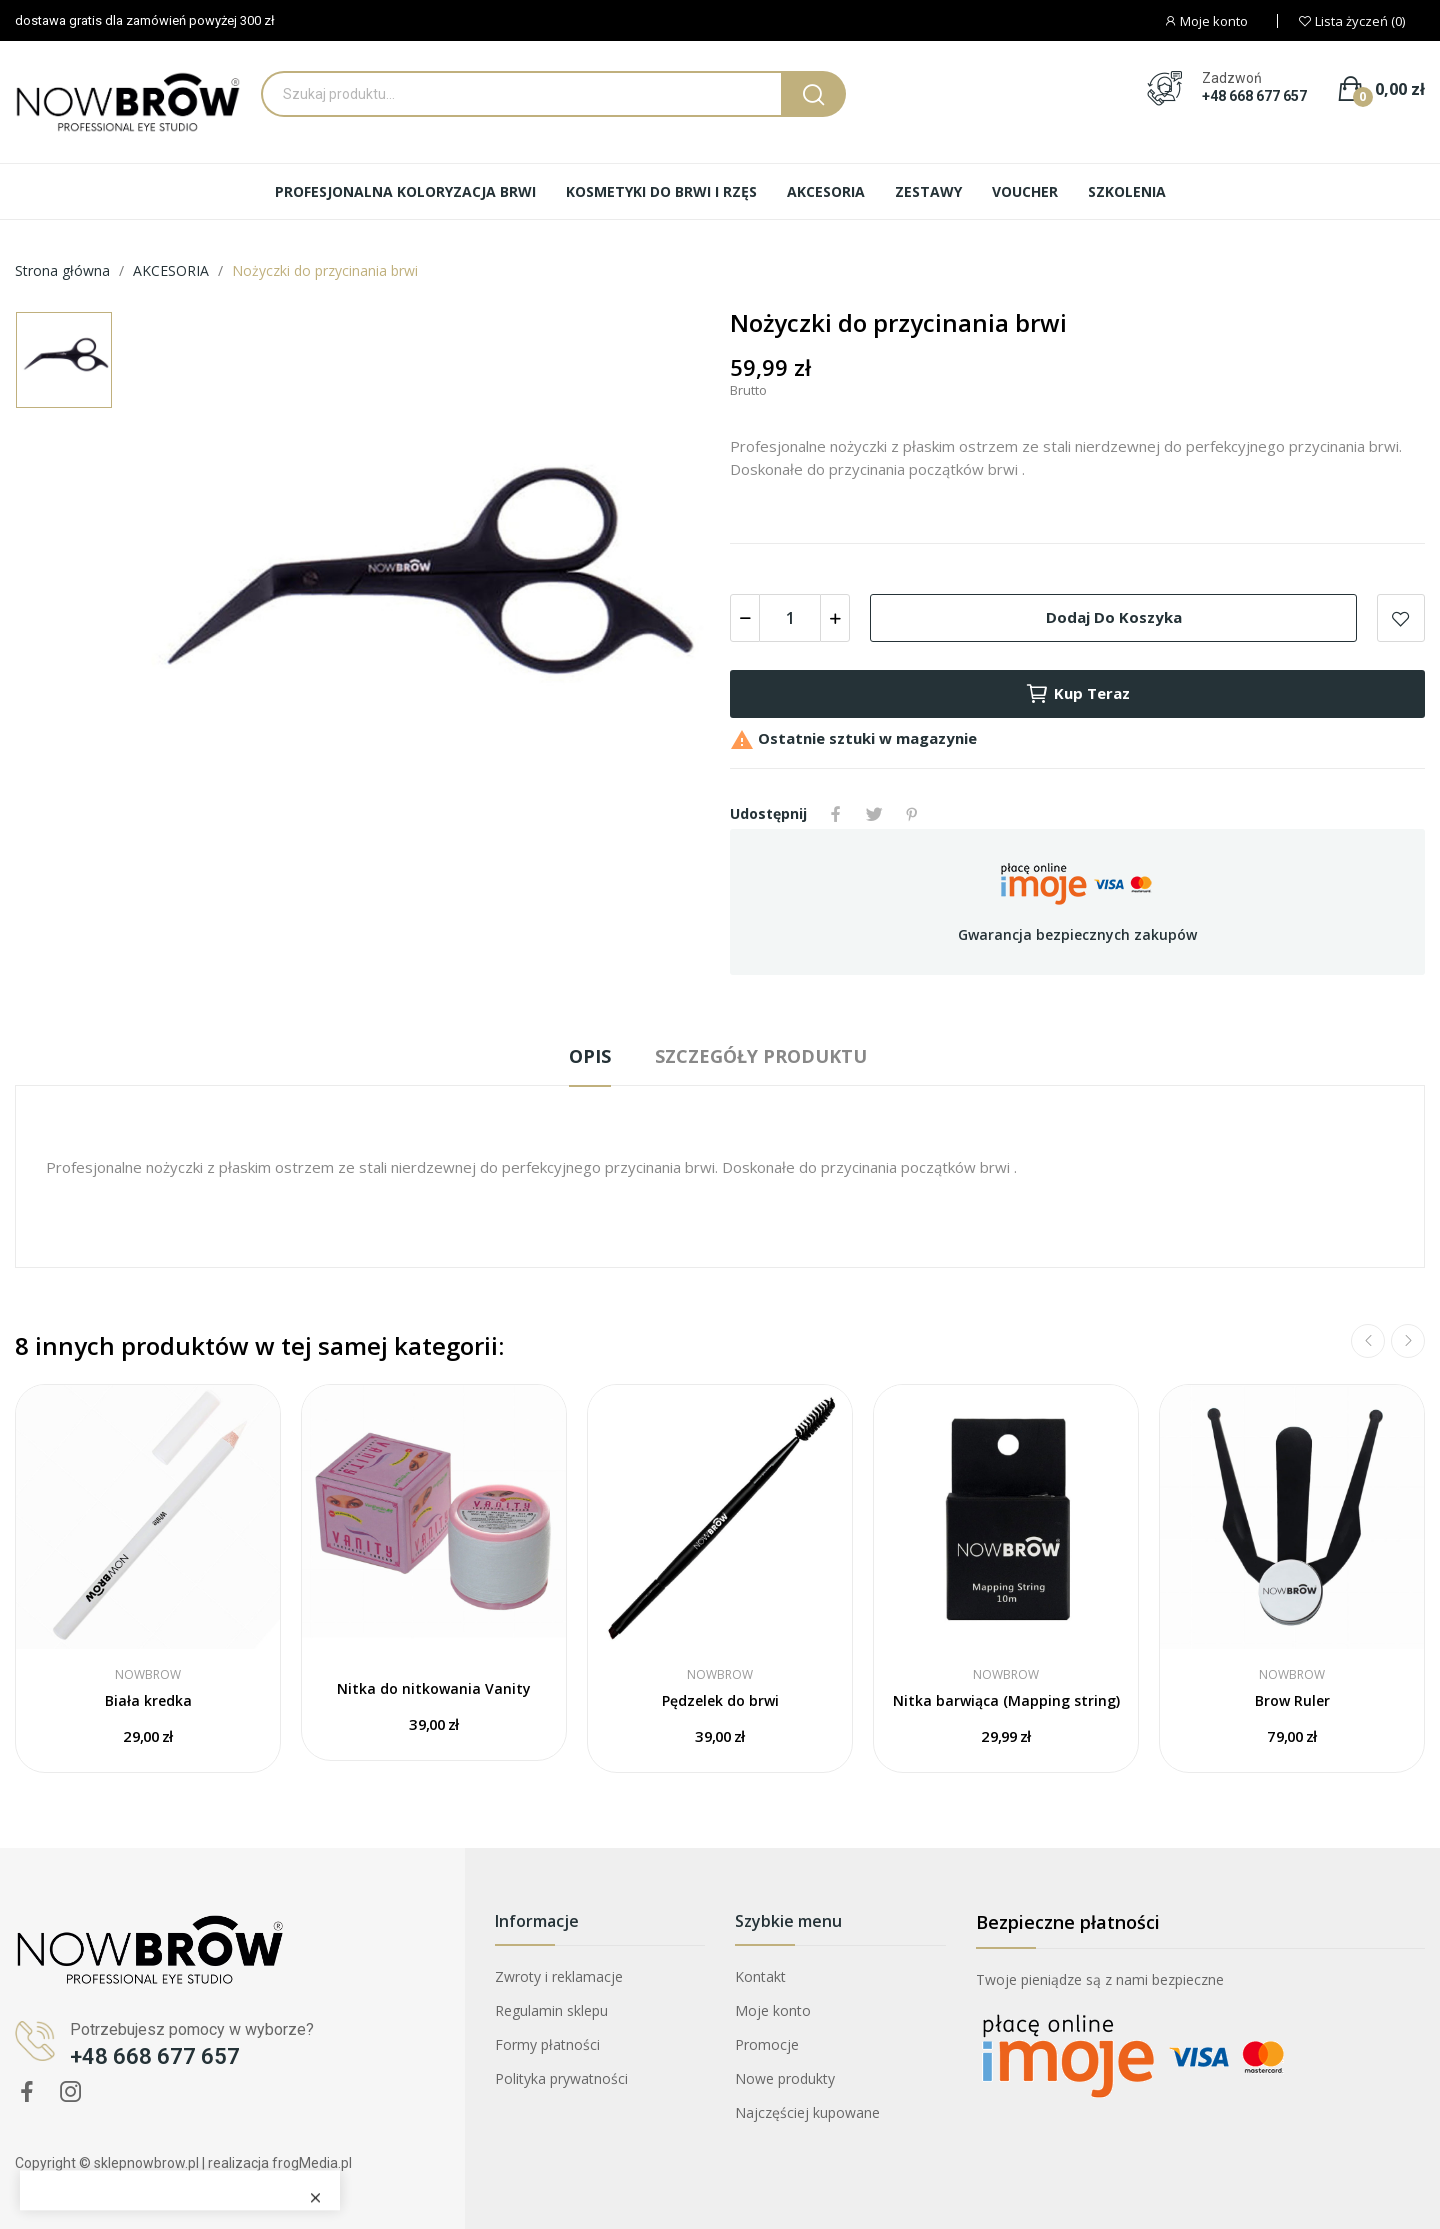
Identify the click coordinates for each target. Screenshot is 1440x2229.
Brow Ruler (1292, 1700)
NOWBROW (148, 1675)
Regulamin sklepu (551, 2010)
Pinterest (912, 814)
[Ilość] (790, 618)
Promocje (767, 2044)
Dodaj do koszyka (1114, 617)
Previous (1368, 1341)
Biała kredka (148, 1700)
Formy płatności (547, 2044)
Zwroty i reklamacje (559, 1976)
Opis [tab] (590, 1056)
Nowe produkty (785, 2078)
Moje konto (773, 2010)
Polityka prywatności (561, 2078)
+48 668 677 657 (1254, 96)
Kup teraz (1077, 694)
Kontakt (760, 1976)
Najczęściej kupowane (807, 2112)
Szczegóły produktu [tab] (761, 1056)
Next (1408, 1341)
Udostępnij (836, 814)
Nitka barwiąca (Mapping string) (1006, 1700)
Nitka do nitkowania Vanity (434, 1688)
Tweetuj (874, 814)
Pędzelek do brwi (720, 1700)
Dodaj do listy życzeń (1401, 618)
